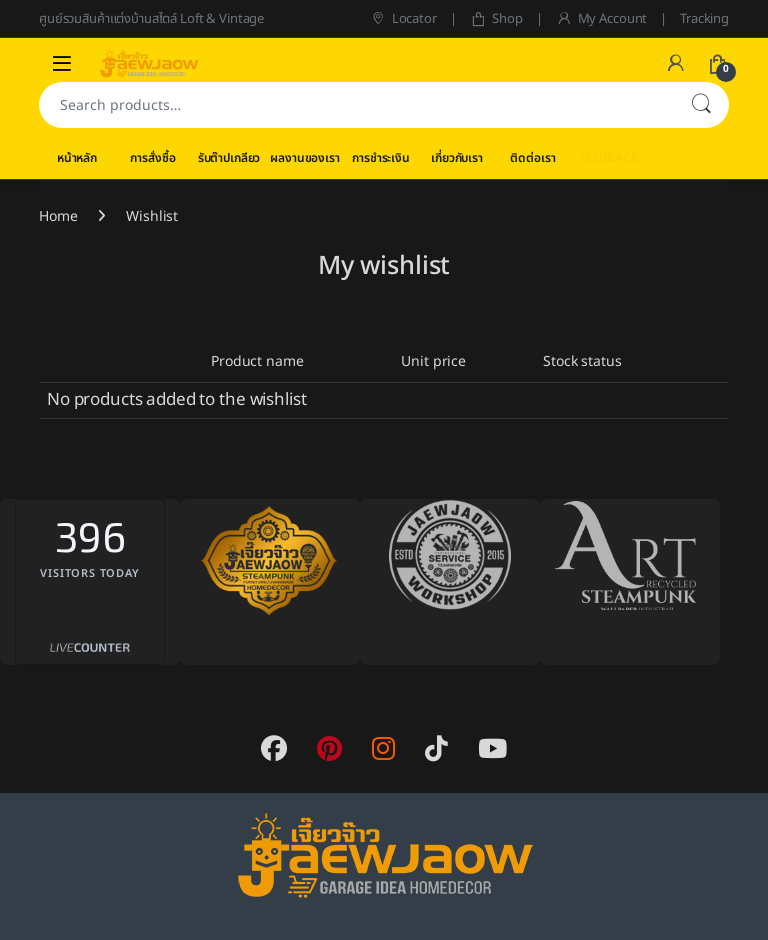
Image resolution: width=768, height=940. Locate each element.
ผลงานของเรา (304, 158)
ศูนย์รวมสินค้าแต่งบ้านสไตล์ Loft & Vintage (151, 19)
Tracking (704, 19)
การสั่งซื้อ (152, 158)
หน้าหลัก (77, 158)
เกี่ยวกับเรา (457, 158)
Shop (496, 19)
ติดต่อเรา (532, 158)
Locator (403, 19)
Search (701, 105)
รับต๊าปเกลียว (229, 158)
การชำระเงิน (381, 158)
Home (58, 216)
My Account (601, 19)
